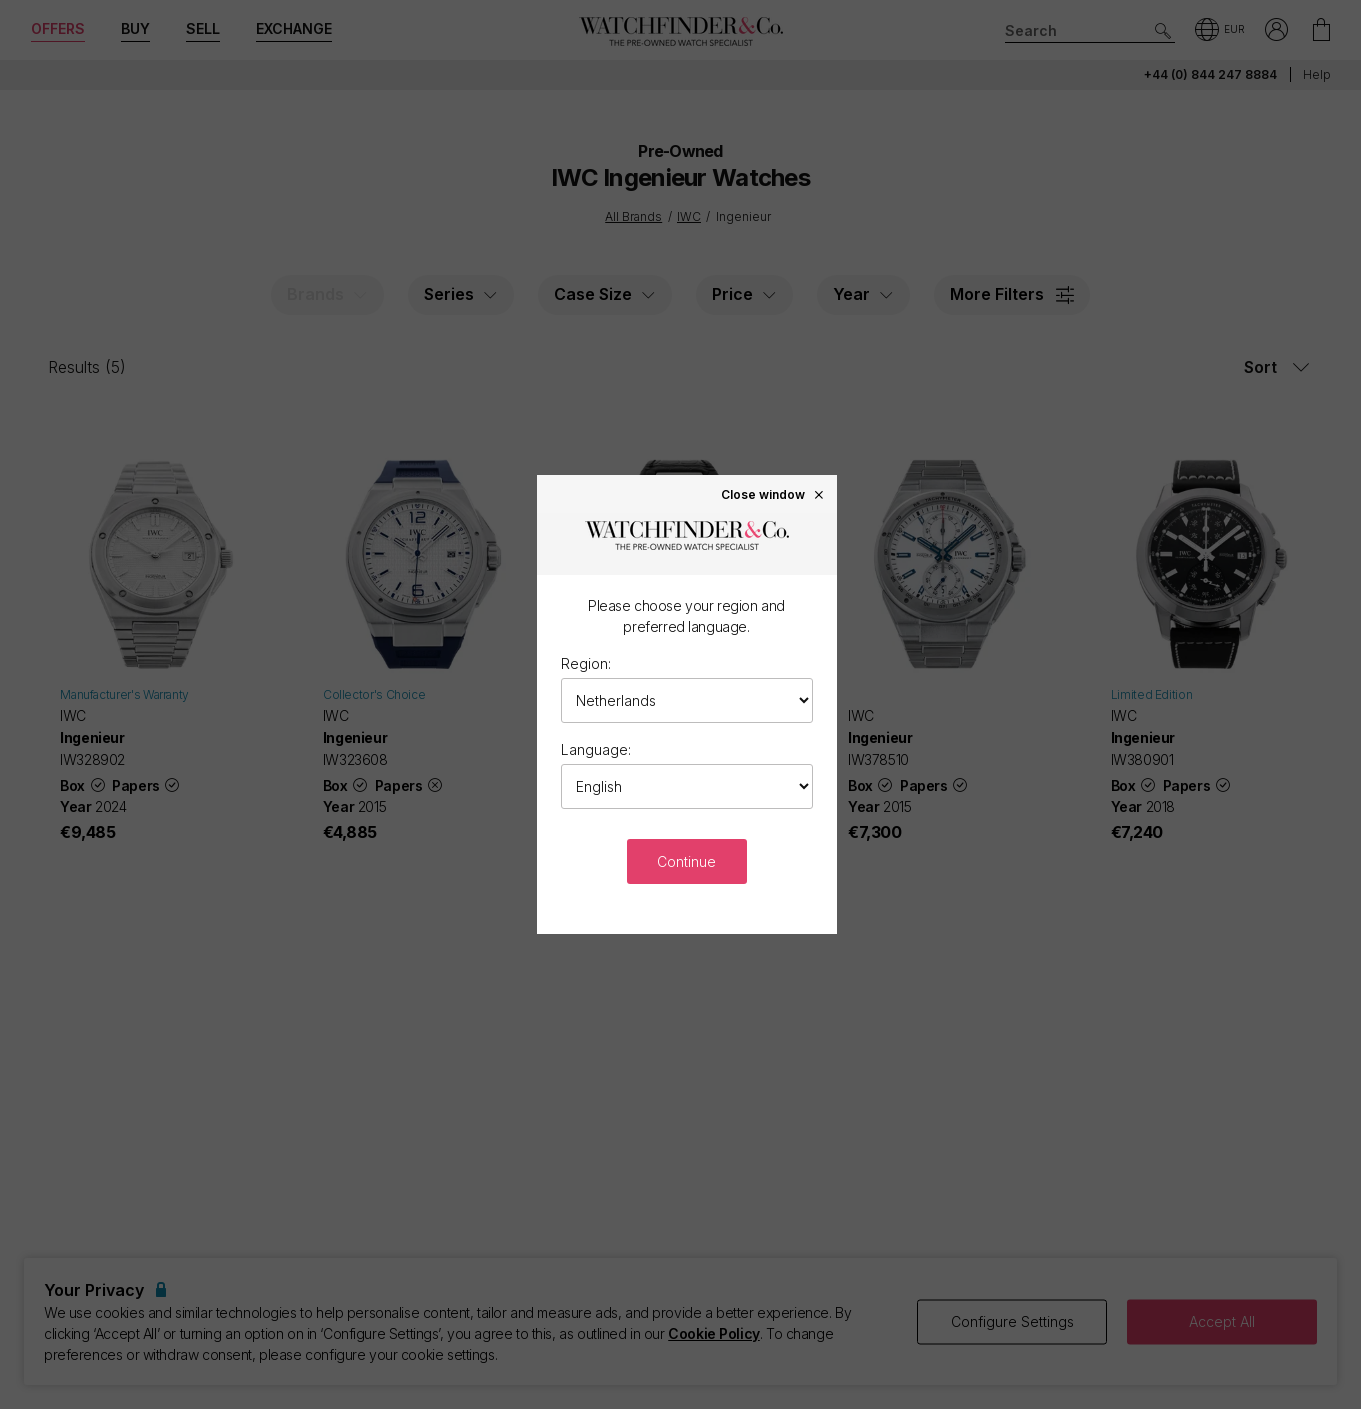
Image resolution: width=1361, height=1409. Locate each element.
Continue (686, 861)
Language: (596, 749)
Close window (773, 494)
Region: (586, 663)
